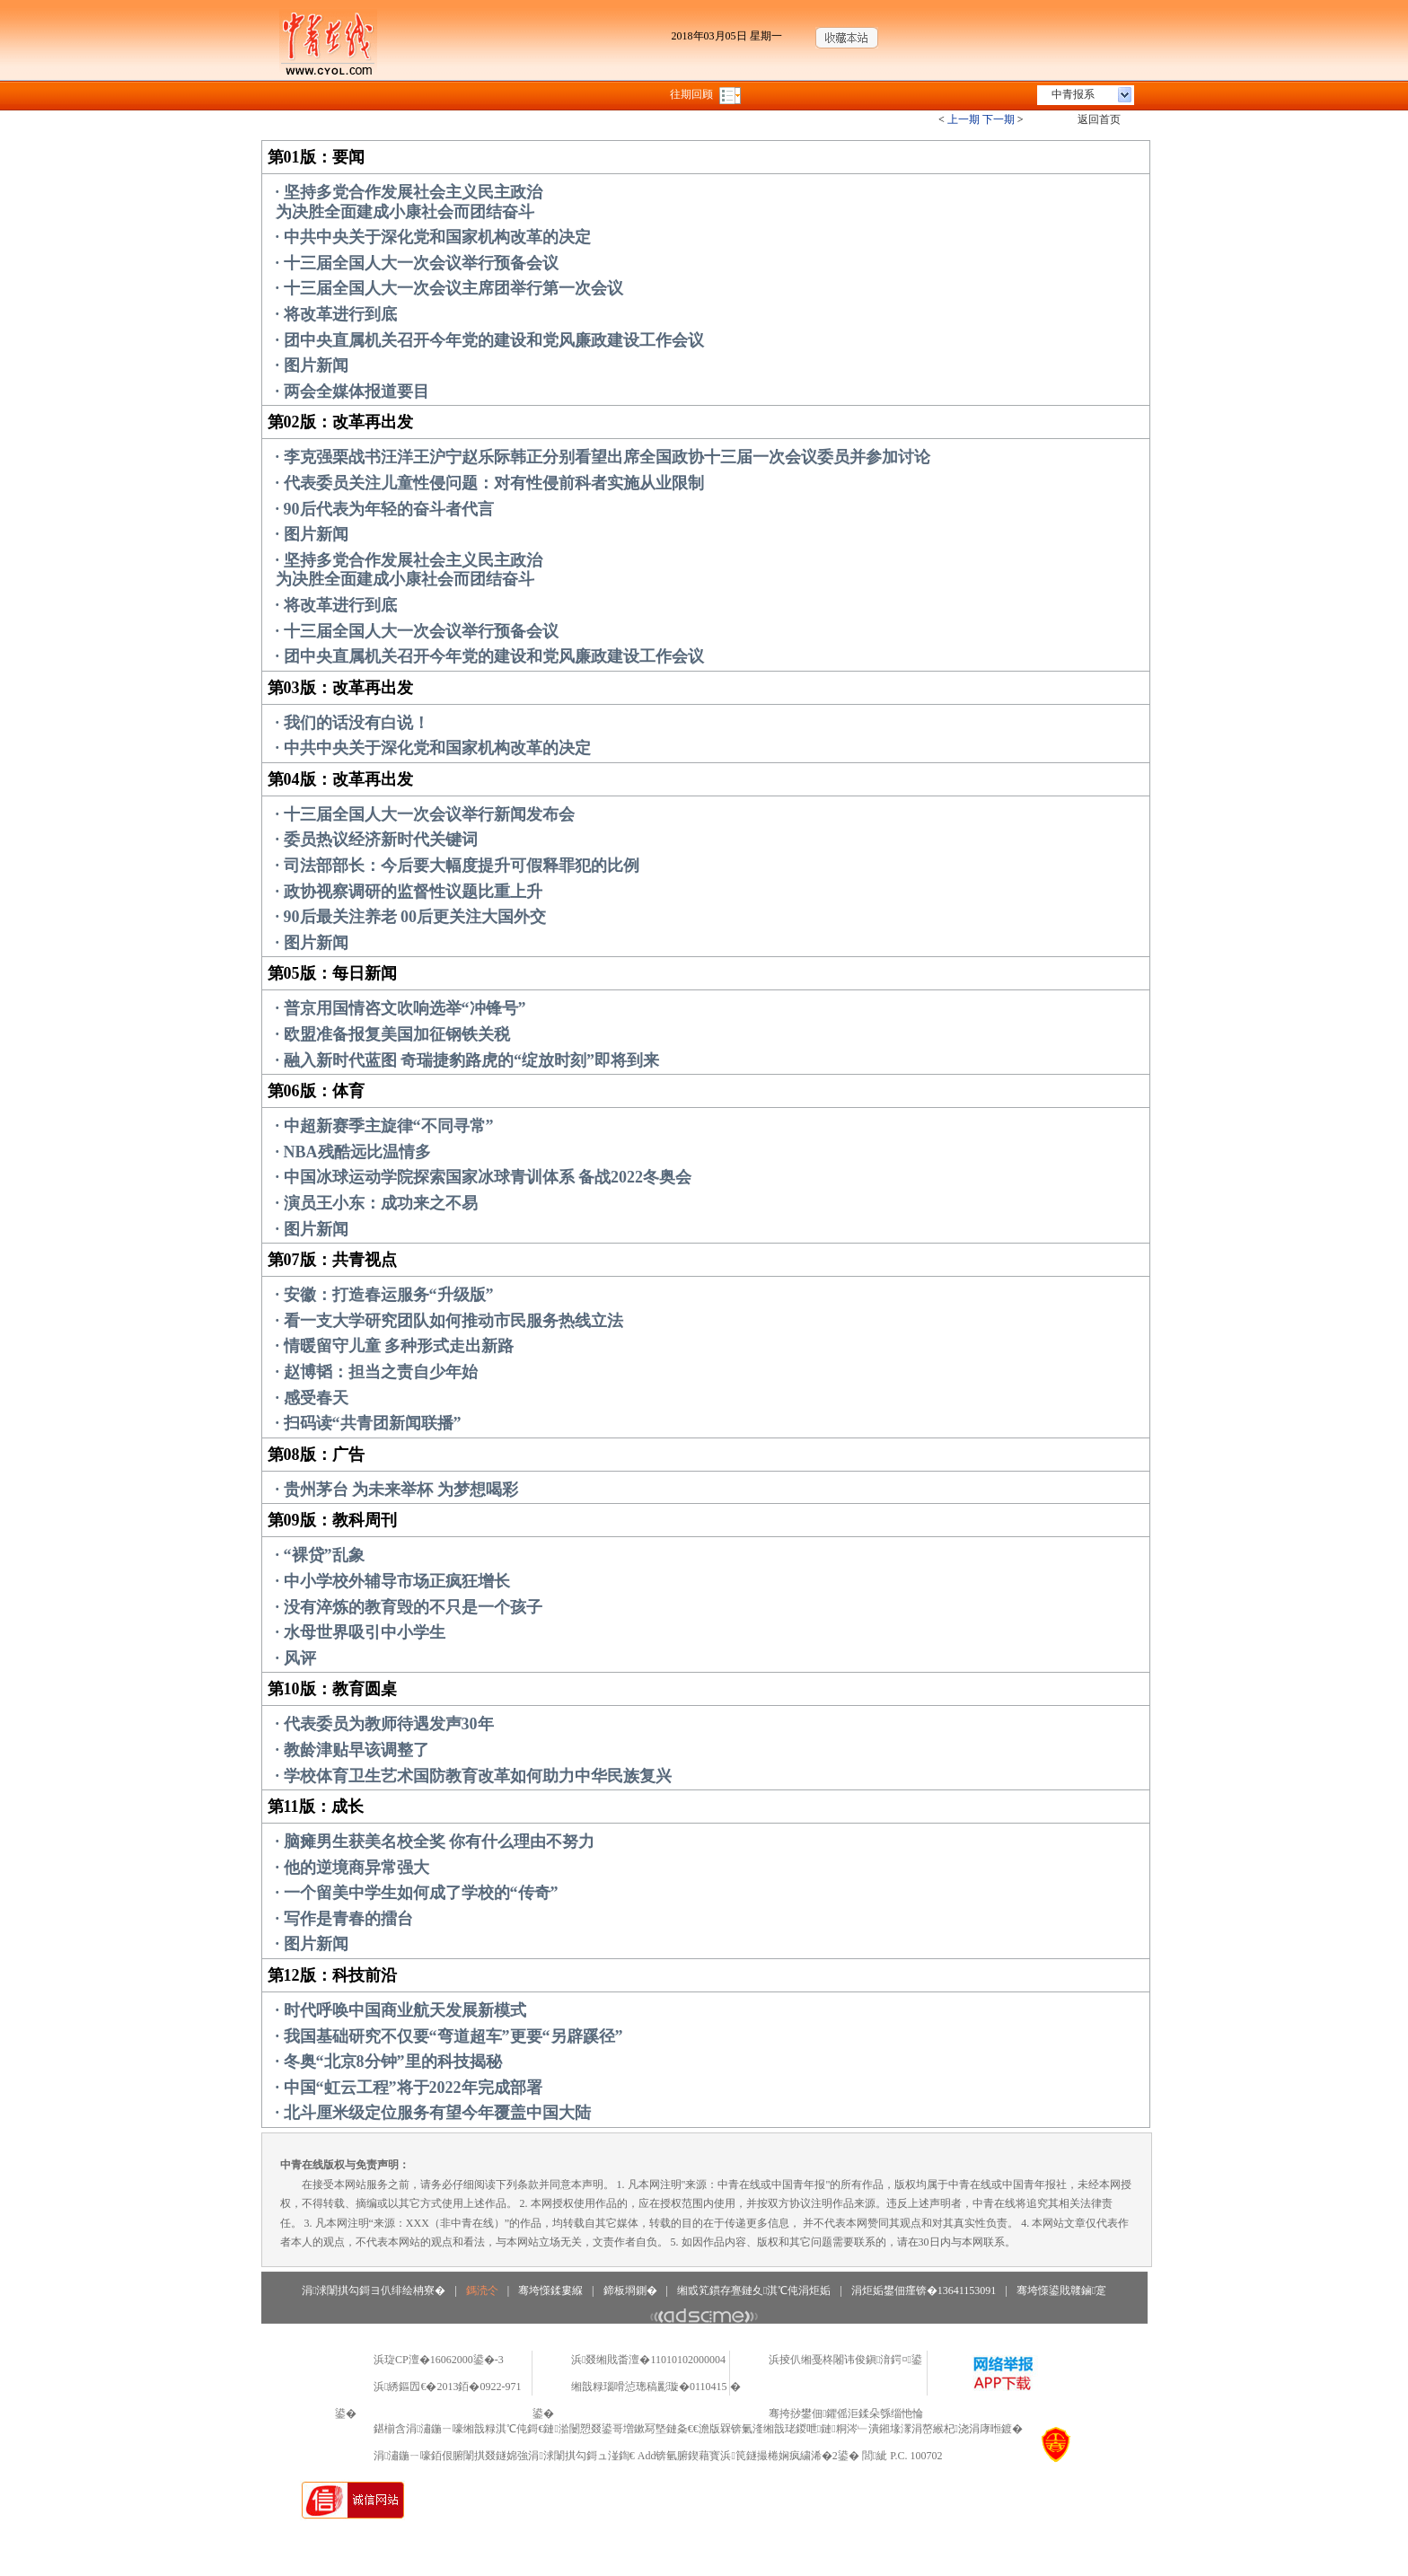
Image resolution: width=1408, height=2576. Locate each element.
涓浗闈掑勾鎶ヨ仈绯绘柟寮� (373, 2290)
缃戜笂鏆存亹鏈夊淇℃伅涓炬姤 (754, 2290)
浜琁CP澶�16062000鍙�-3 (439, 2359)
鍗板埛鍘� (630, 2290)
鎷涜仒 (482, 2290)
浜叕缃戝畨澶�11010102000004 (648, 2359)
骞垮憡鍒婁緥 (550, 2290)
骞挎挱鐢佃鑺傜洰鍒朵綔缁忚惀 (846, 2413)
